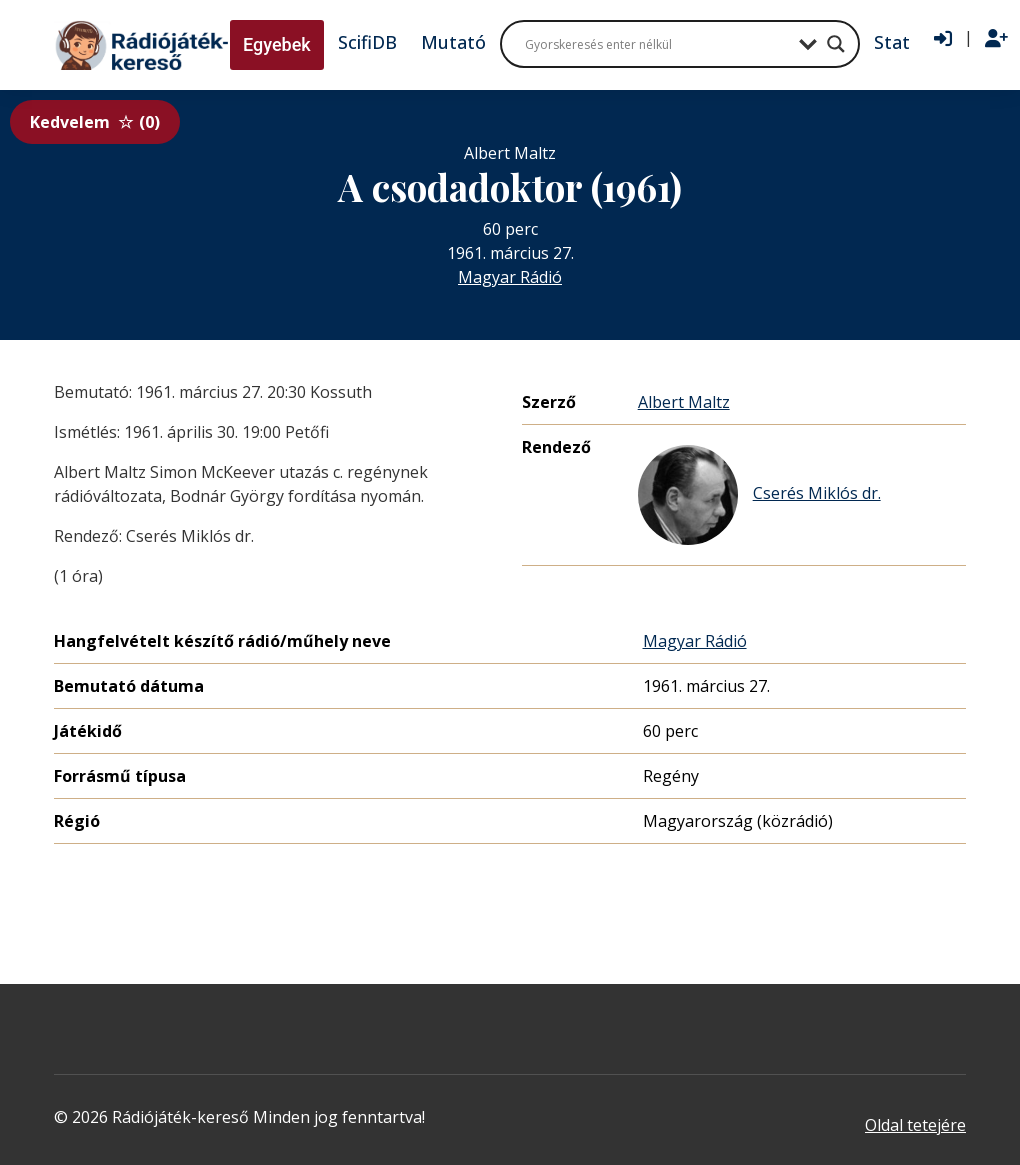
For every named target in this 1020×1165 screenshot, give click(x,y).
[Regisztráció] (996, 39)
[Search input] (657, 44)
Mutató (453, 42)
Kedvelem (95, 122)
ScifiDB (367, 42)
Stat (892, 42)
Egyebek (277, 44)
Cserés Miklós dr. (759, 495)
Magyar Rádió (510, 277)
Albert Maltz (684, 402)
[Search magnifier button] (836, 44)
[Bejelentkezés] (943, 39)
